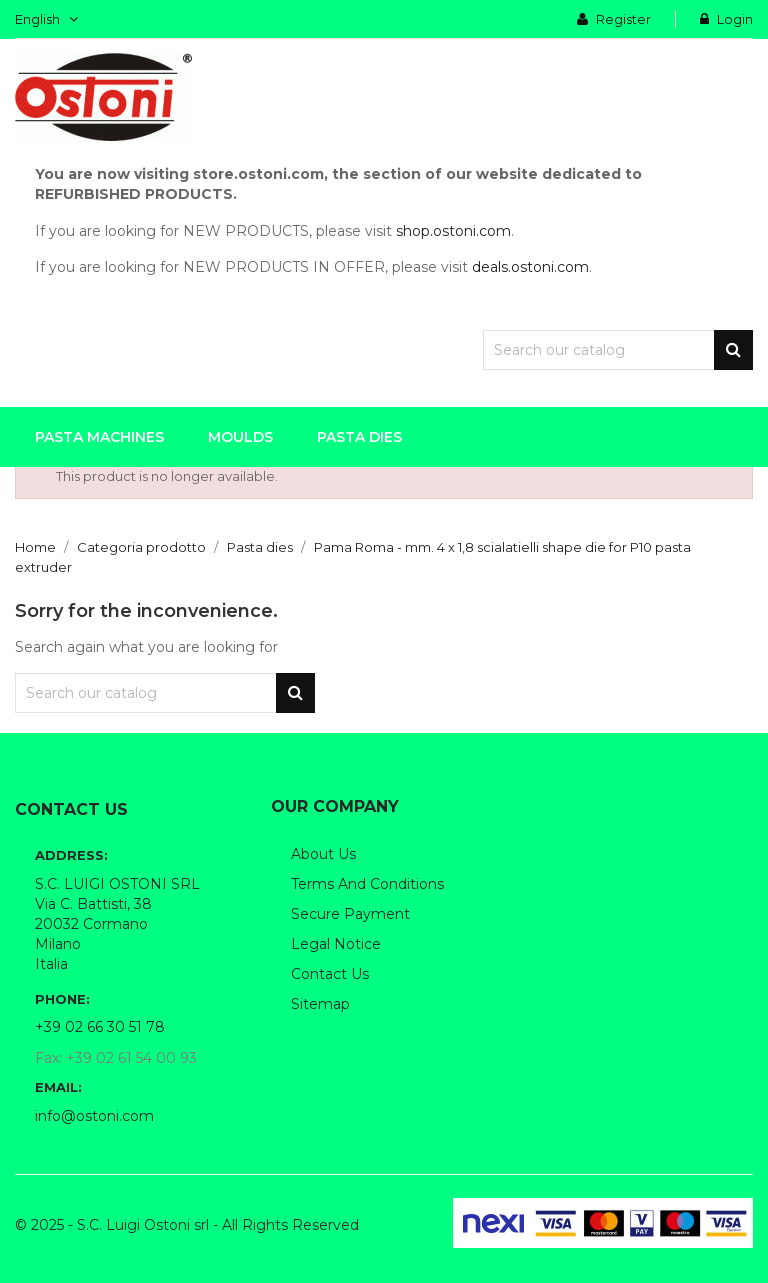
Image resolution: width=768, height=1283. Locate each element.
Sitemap (320, 1004)
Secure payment (350, 914)
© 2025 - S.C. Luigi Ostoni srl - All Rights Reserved (187, 1225)
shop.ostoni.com (453, 231)
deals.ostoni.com (530, 267)
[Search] (618, 350)
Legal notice (336, 944)
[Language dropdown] (46, 19)
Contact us (330, 974)
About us (323, 854)
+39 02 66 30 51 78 (100, 1027)
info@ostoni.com (94, 1116)
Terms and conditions (367, 884)
